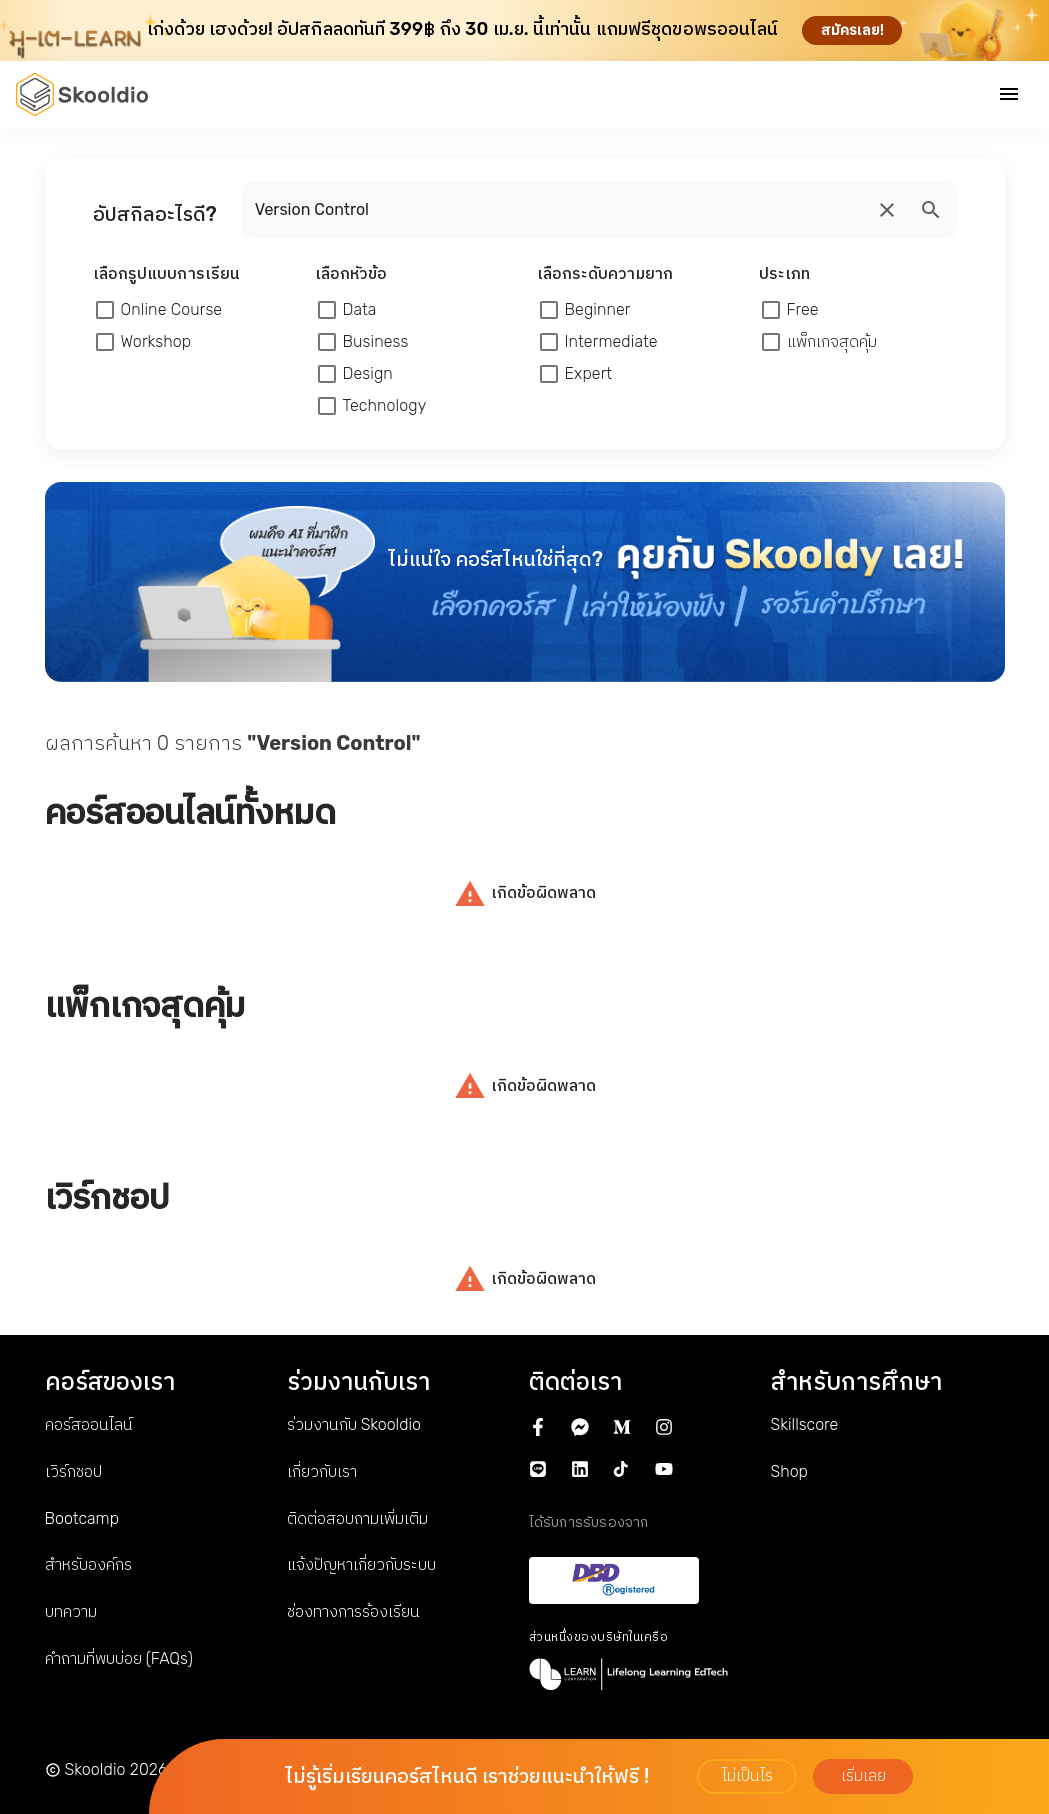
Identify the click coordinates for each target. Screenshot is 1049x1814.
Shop (789, 1471)
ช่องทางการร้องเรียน (353, 1611)
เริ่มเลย (863, 1775)
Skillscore (805, 1424)
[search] (887, 210)
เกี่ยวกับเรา (322, 1471)
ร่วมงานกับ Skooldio (354, 1424)
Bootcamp (82, 1518)
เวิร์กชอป (73, 1471)
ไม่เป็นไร (747, 1775)
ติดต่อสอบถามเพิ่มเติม (357, 1518)
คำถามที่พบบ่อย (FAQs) (119, 1658)
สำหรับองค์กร (88, 1564)
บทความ (71, 1611)
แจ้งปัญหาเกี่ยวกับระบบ (361, 1564)
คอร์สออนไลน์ (89, 1424)
